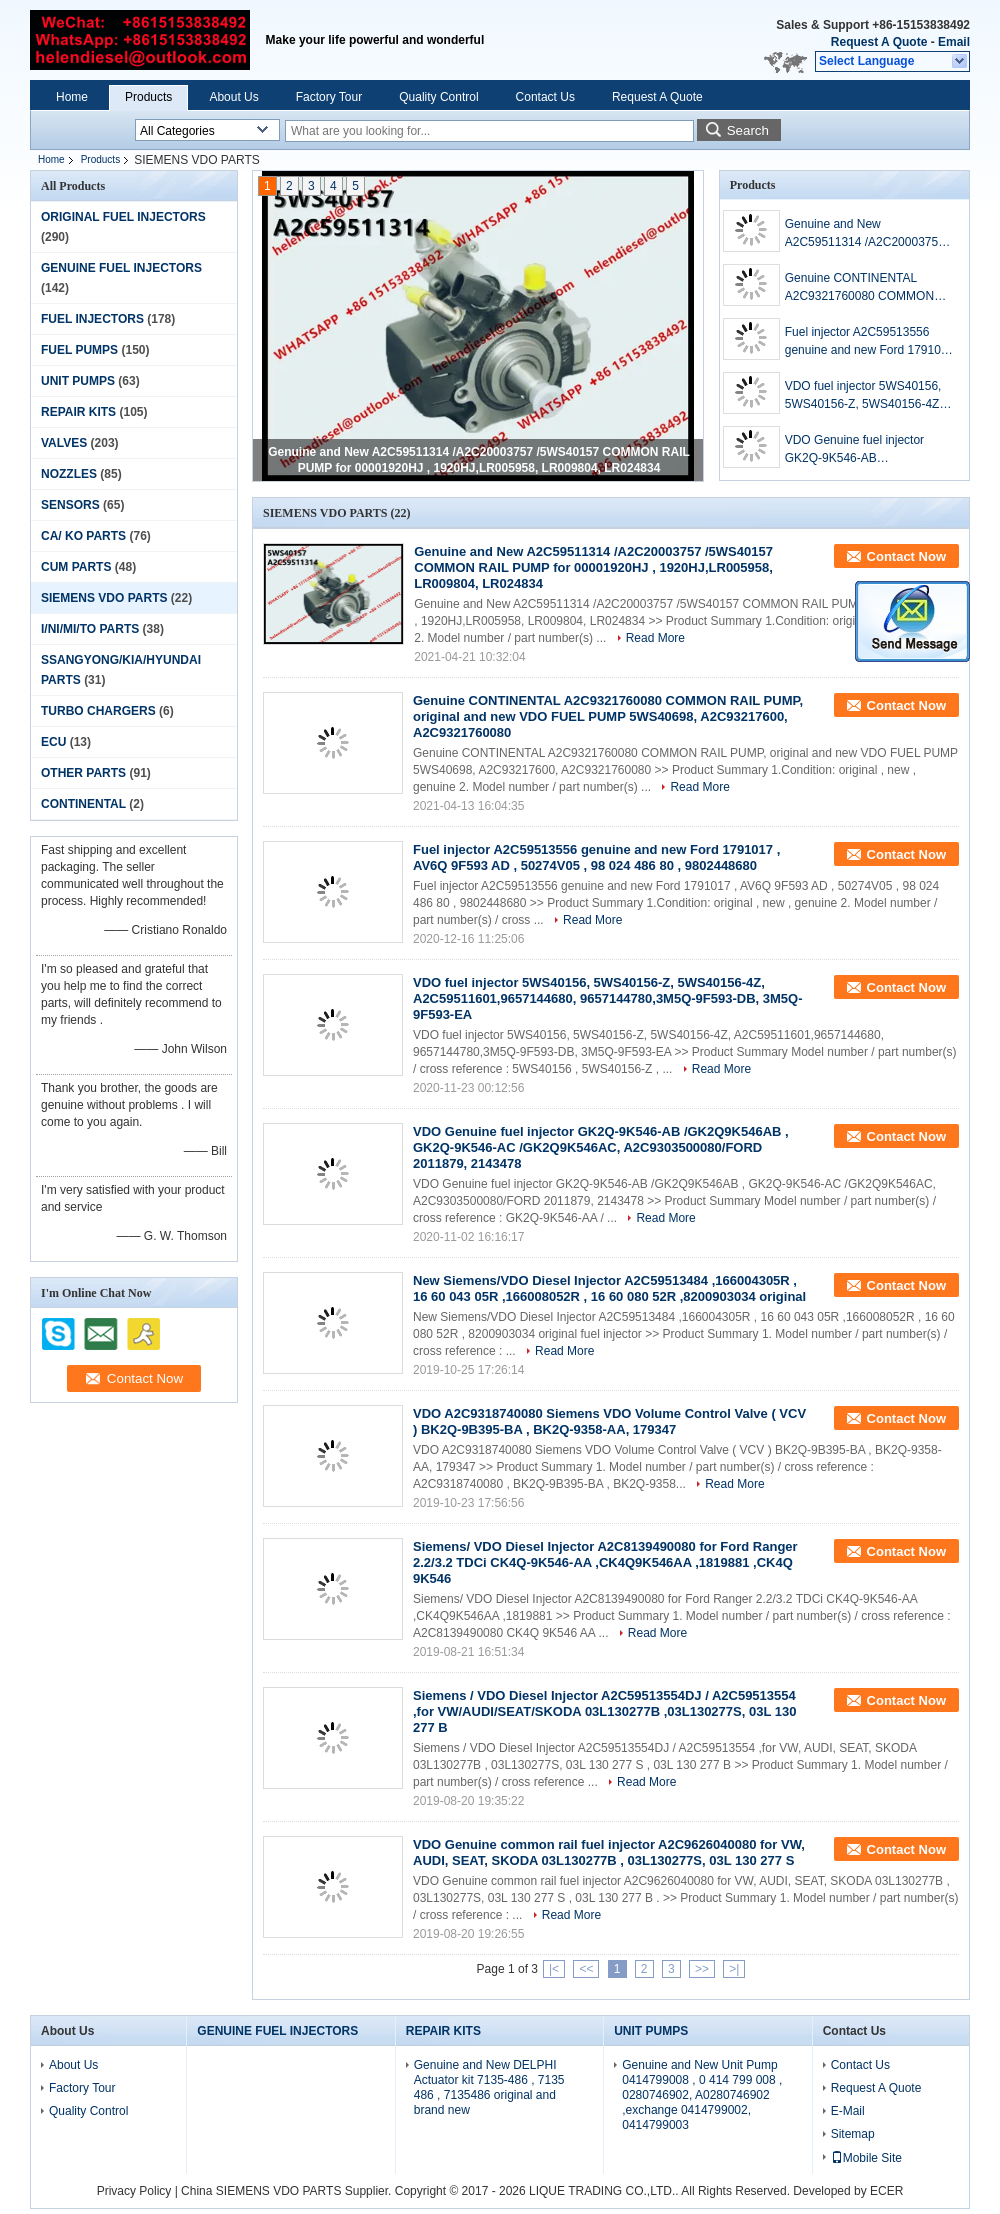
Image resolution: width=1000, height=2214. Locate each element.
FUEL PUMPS (79, 350)
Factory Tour (329, 97)
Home (72, 97)
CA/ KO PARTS (83, 536)
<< (586, 1969)
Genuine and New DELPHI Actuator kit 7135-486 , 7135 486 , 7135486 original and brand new (489, 2087)
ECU (53, 742)
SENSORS (70, 505)
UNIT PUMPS (78, 381)
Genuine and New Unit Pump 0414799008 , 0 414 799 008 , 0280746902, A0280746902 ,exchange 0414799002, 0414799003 (702, 2095)
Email (954, 42)
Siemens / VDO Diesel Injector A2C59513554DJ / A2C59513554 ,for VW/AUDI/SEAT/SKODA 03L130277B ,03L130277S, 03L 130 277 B (604, 1711)
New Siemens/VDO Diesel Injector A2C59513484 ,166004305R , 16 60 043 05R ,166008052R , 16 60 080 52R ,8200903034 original (609, 1288)
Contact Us (545, 97)
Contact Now (906, 556)
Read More (655, 638)
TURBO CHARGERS (98, 711)
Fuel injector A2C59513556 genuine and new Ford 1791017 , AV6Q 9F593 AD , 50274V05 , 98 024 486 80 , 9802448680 (869, 342)
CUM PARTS (76, 567)
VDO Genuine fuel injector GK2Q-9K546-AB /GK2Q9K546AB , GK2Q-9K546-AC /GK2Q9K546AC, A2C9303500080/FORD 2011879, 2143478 (860, 450)
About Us (233, 97)
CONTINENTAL (83, 804)
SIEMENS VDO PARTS (104, 598)
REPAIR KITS (78, 412)
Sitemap (853, 2134)
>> (702, 1969)
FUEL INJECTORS (92, 319)
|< (554, 1969)
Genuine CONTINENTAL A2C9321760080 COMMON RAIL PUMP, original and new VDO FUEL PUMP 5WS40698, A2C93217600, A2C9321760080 (866, 288)
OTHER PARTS (83, 773)
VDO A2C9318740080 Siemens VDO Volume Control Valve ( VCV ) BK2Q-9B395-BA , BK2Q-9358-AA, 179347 (609, 1421)
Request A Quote (879, 42)
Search (748, 130)
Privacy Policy (134, 2191)
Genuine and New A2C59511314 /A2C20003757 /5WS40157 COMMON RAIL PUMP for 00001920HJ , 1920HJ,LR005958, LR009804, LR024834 (867, 234)
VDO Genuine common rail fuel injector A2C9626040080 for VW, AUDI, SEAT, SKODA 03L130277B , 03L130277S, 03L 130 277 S (609, 1852)
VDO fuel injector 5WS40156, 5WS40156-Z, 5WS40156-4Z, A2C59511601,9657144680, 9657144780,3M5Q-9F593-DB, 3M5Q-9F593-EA (867, 396)
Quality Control (438, 97)
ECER (886, 2191)
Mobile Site (866, 2158)
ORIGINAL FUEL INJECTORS (123, 217)
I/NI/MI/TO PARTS (90, 629)
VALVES (64, 443)
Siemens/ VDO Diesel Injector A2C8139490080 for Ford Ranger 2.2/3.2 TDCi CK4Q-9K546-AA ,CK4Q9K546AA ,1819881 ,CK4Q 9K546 (605, 1562)
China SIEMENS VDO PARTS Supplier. (288, 2191)
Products (148, 97)
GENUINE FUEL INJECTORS (121, 268)
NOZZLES (69, 474)
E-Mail (848, 2111)
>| (734, 1969)
